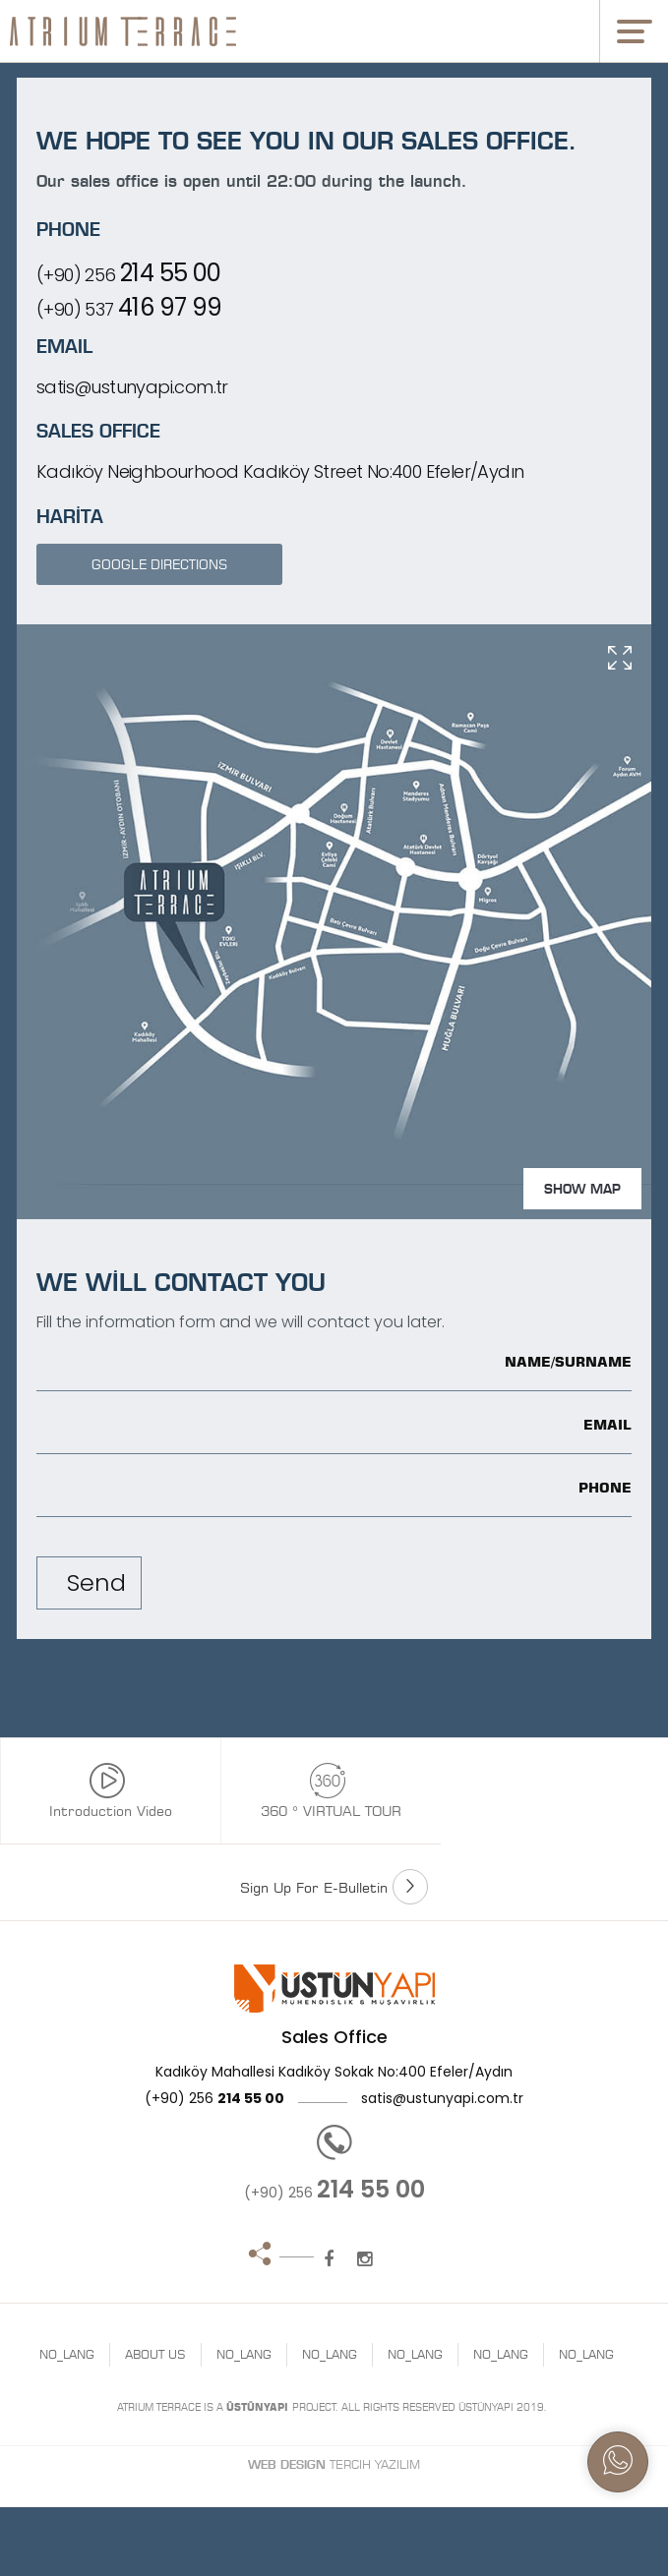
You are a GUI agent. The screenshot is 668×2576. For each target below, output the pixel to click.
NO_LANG (66, 2354)
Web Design (287, 2464)
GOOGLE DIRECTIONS (159, 564)
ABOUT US (155, 2354)
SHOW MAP (582, 1189)
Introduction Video (107, 1791)
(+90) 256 (128, 273)
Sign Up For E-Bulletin (334, 1886)
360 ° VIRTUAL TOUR (327, 1791)
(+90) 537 (129, 307)
